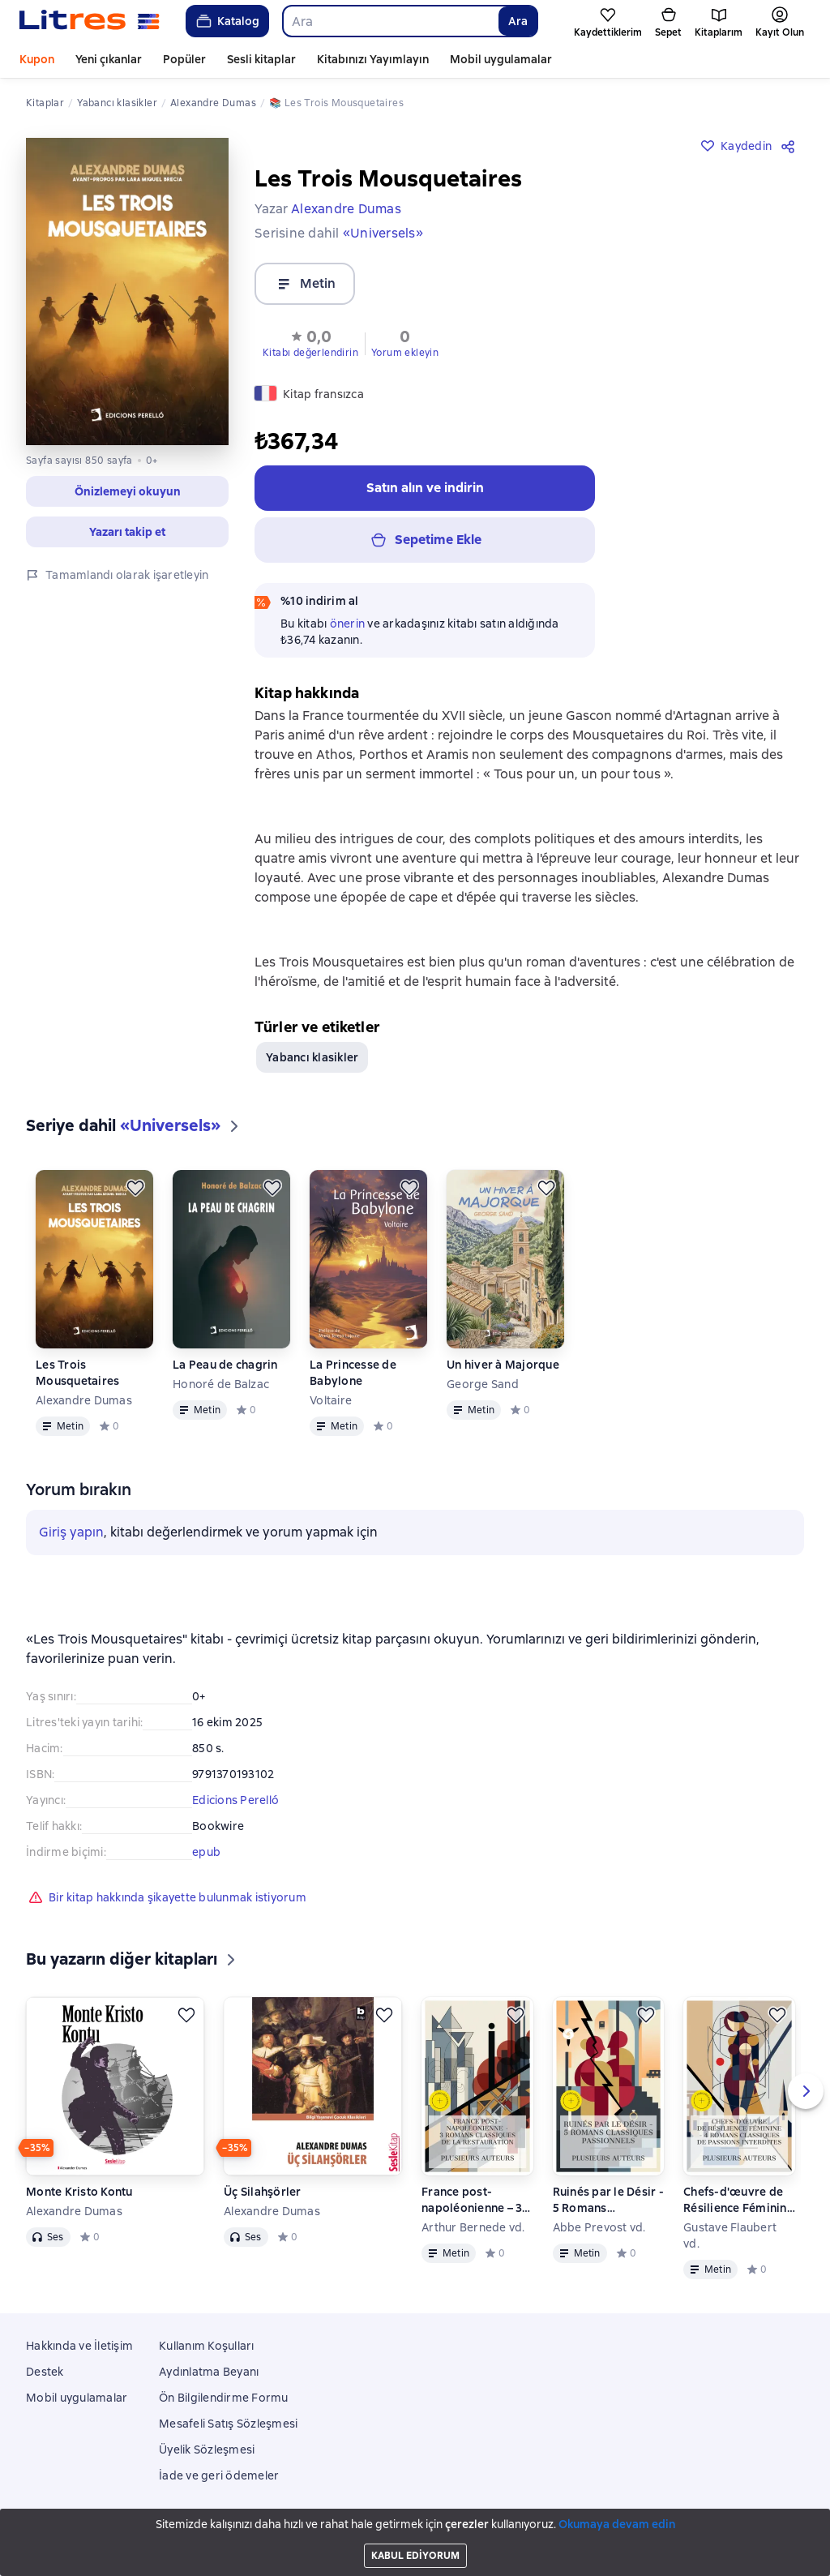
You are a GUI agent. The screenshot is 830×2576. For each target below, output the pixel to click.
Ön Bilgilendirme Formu (224, 2397)
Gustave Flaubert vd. (730, 2235)
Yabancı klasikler (312, 1057)
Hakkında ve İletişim (79, 2345)
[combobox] (390, 21)
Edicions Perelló (235, 1800)
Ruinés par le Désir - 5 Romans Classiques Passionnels (608, 2200)
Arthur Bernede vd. (473, 2227)
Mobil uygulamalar (501, 59)
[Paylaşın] (791, 146)
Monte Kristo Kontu (79, 2191)
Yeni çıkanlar (108, 59)
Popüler (184, 59)
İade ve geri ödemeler (219, 2475)
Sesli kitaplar (261, 59)
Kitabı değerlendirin (310, 352)
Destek (45, 2371)
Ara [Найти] (518, 21)
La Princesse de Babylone (353, 1372)
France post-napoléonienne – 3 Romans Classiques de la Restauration (474, 2200)
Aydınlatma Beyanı (209, 2371)
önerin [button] (348, 623)
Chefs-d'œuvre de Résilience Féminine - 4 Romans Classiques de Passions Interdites (738, 2200)
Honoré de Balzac (221, 1384)
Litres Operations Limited (415, 2531)
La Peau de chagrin (225, 1364)
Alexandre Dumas (84, 1400)
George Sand (483, 1384)
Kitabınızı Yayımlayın (373, 59)
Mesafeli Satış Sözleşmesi (228, 2423)
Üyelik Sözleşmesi (207, 2449)
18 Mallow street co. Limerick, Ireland (414, 2546)
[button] (310, 342)
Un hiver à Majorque (503, 1364)
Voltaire (331, 1400)
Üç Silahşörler (263, 2191)
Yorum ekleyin (405, 352)
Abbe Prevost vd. (599, 2227)
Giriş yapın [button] (71, 1532)
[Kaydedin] (135, 1188)
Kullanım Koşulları (207, 2345)
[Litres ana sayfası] (89, 21)
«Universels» (383, 233)
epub (206, 1852)
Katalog (226, 21)
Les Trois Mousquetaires (77, 1372)
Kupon (36, 59)
